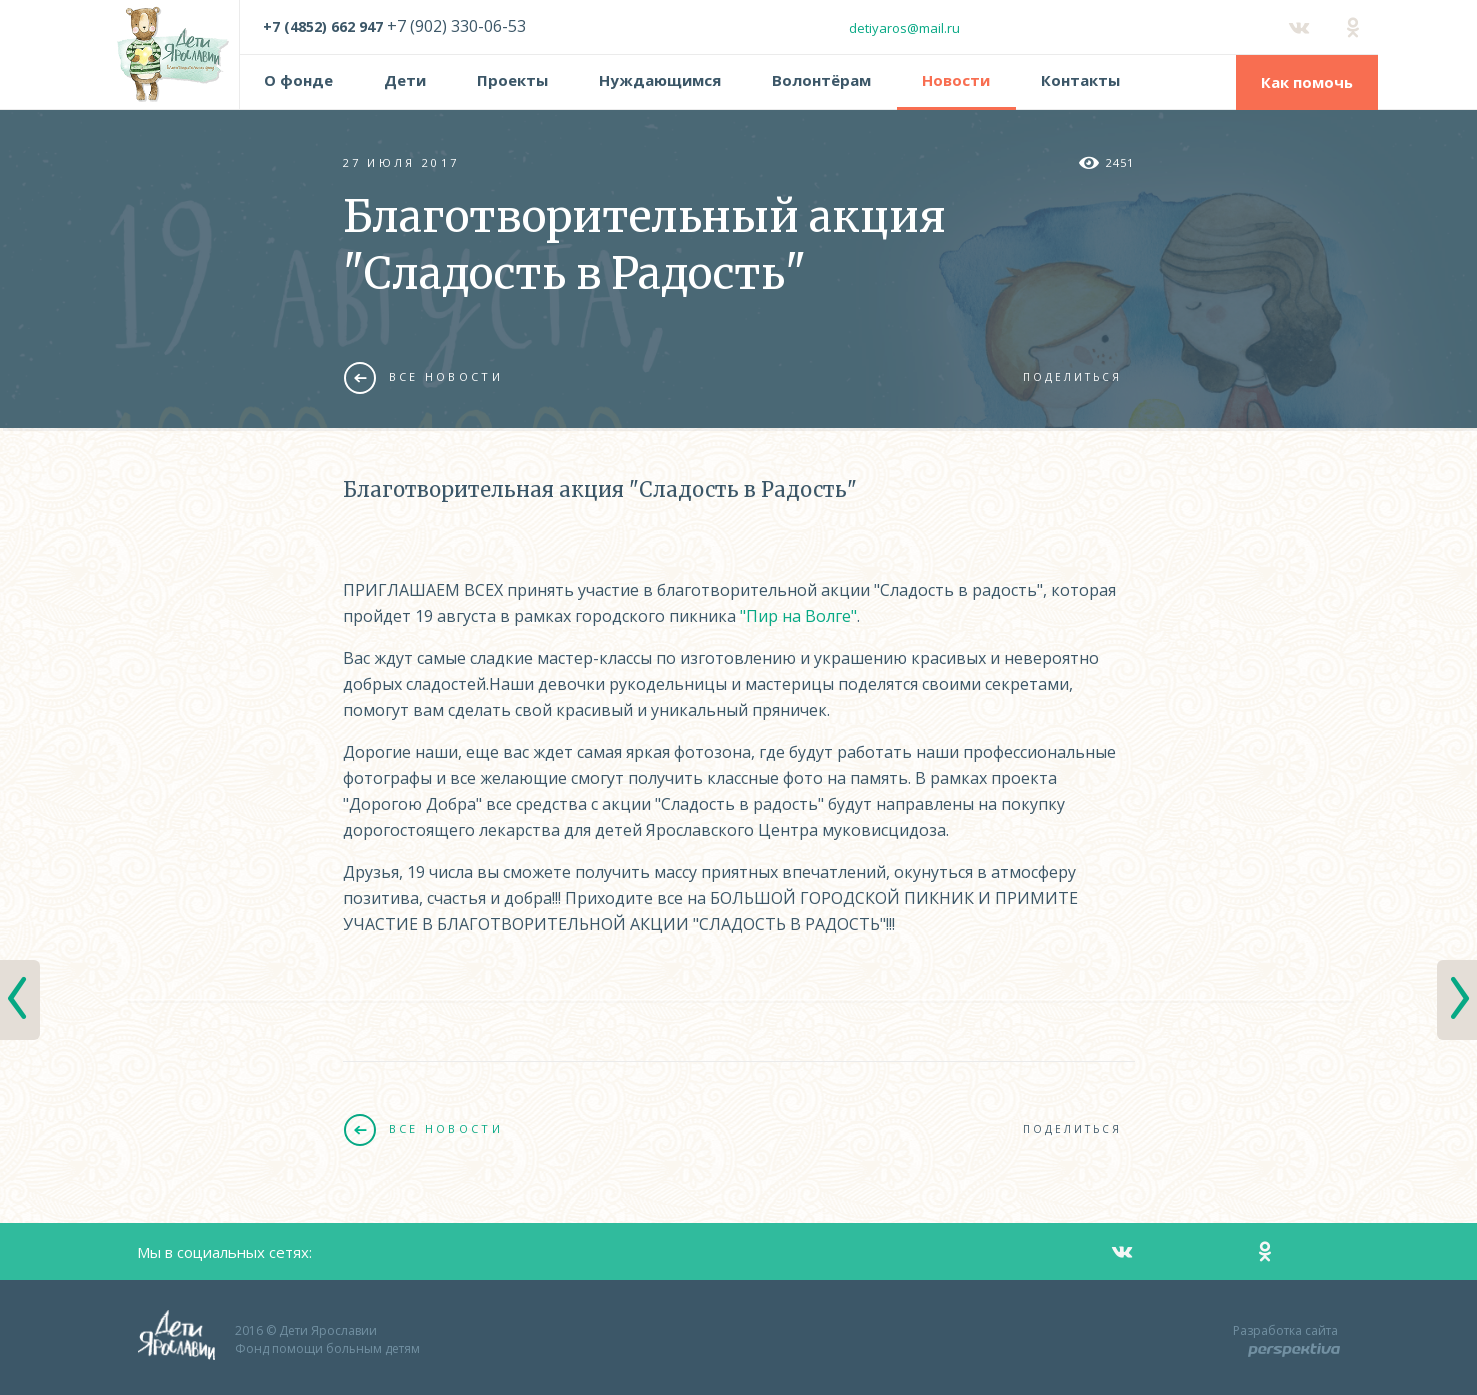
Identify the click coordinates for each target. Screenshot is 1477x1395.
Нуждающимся (660, 80)
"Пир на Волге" (798, 616)
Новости (956, 80)
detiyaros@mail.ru (904, 28)
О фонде (298, 80)
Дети (405, 80)
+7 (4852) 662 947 (323, 26)
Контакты (1080, 80)
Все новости (423, 377)
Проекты (512, 80)
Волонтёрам (821, 80)
